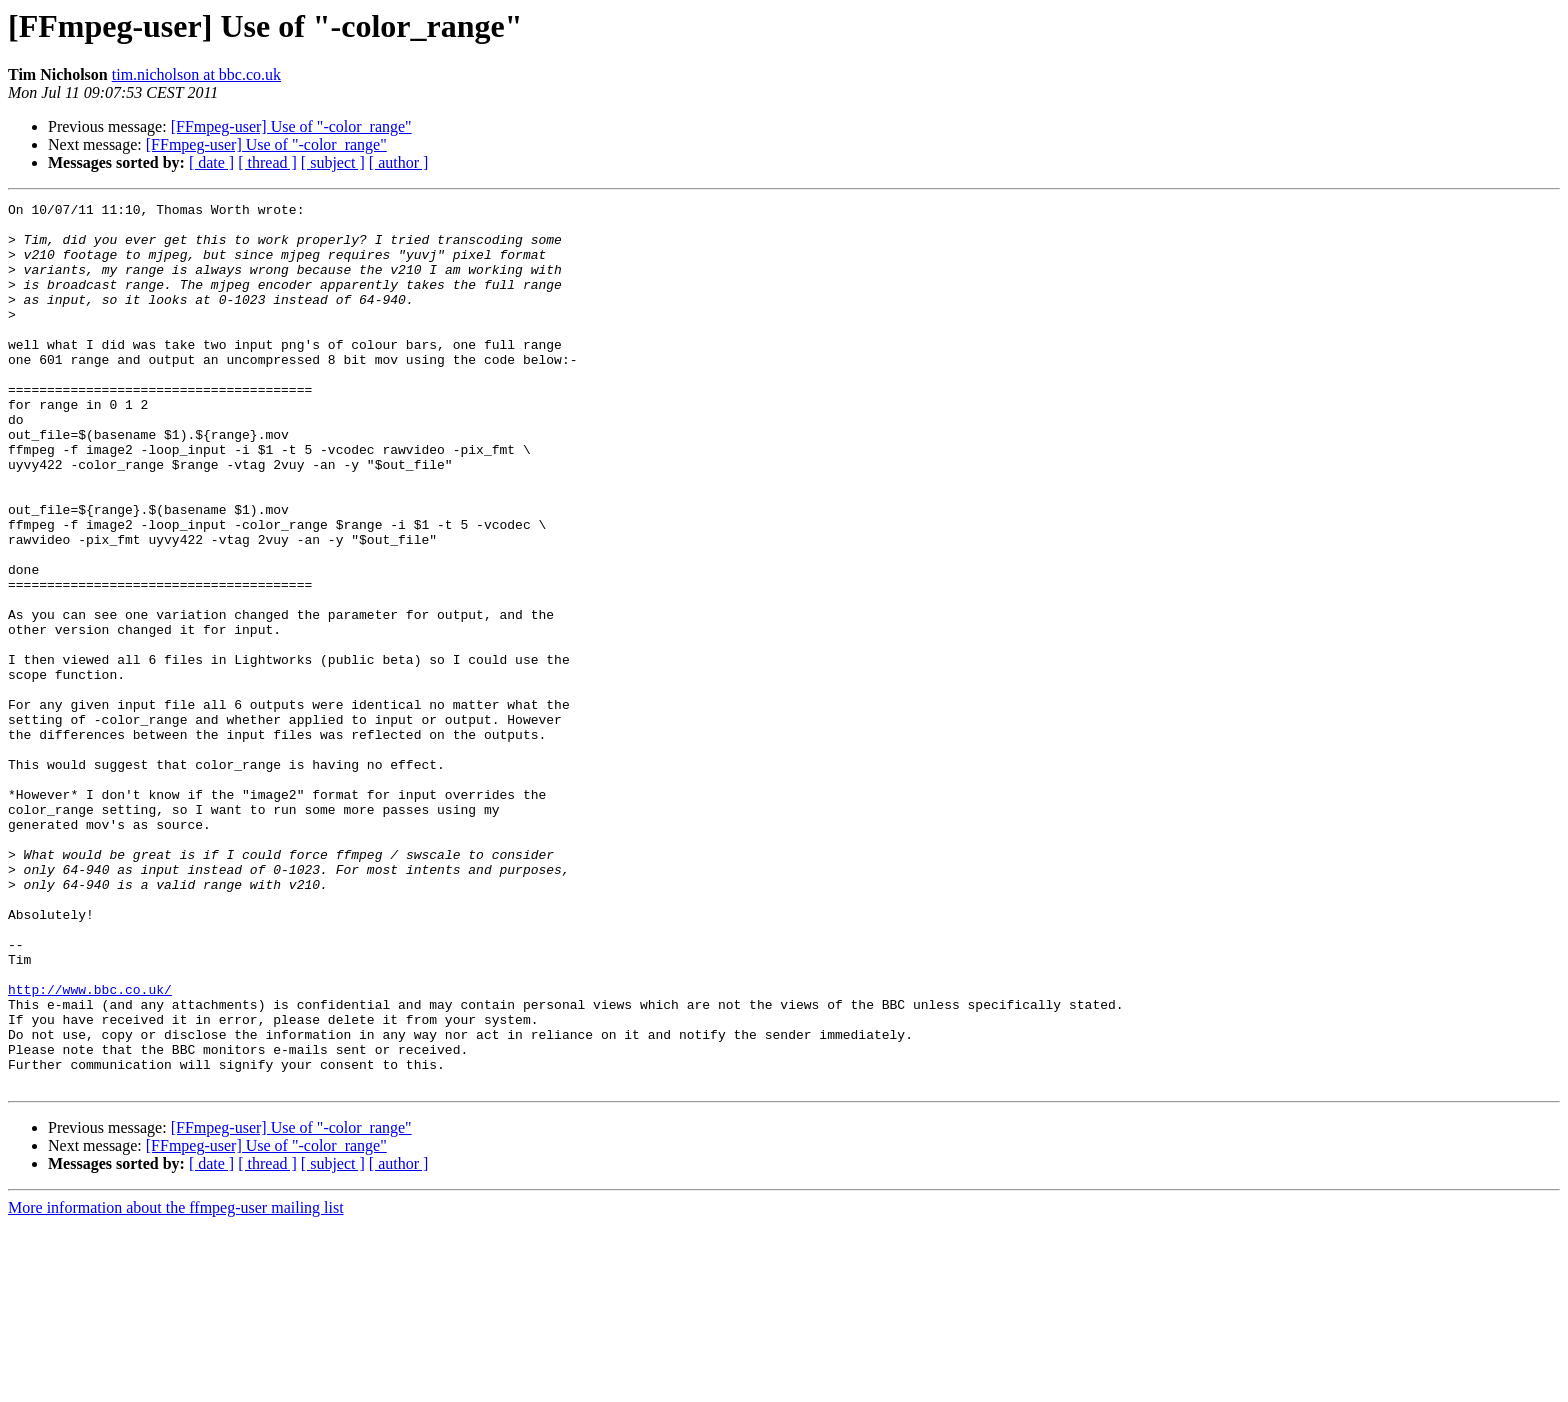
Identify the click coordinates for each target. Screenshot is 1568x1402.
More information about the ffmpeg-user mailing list (176, 1384)
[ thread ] (267, 162)
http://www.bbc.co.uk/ (90, 1148)
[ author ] (399, 162)
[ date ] (211, 162)
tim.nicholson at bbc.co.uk (196, 74)
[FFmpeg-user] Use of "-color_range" (291, 126)
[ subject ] (333, 162)
